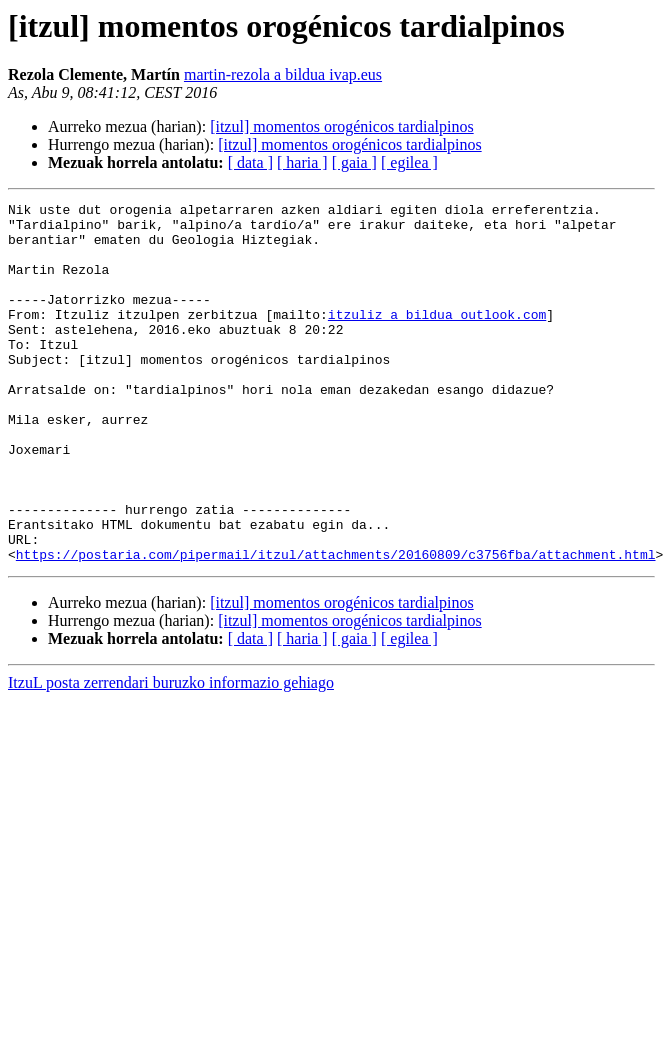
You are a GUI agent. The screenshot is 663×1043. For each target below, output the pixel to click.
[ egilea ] (409, 162)
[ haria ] (302, 162)
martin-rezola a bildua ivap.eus (283, 74)
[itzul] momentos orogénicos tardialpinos (342, 126)
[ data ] (250, 162)
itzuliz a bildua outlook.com (437, 338)
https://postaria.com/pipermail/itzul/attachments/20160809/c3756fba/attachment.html (336, 626)
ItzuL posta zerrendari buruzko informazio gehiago (171, 754)
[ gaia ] (354, 162)
